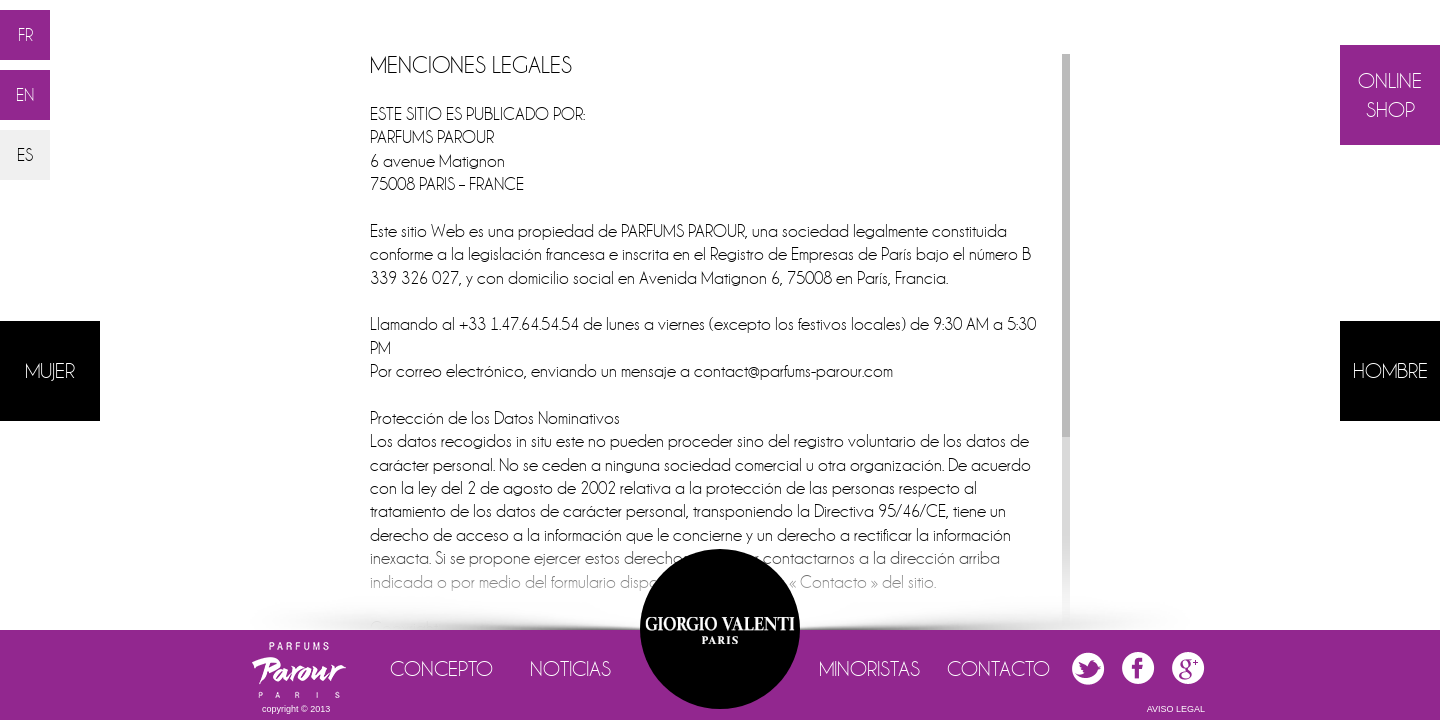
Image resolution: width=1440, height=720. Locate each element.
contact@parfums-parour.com (793, 371)
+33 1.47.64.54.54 (519, 324)
